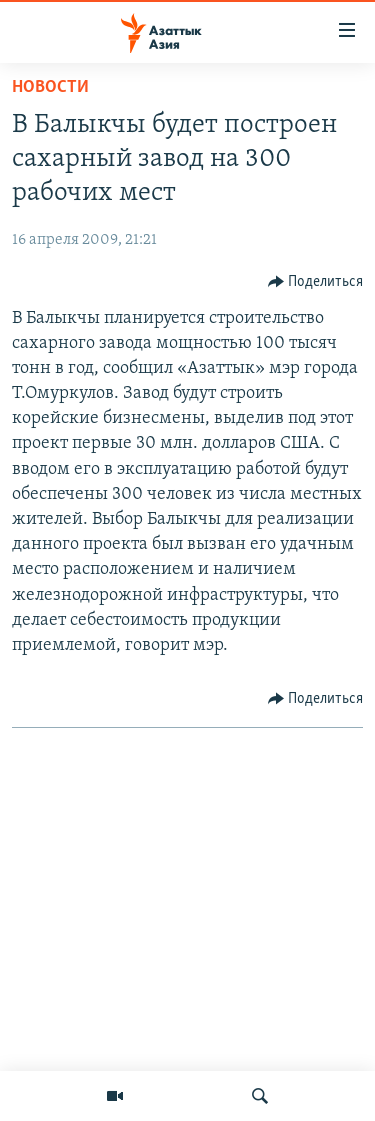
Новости (50, 87)
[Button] (316, 282)
